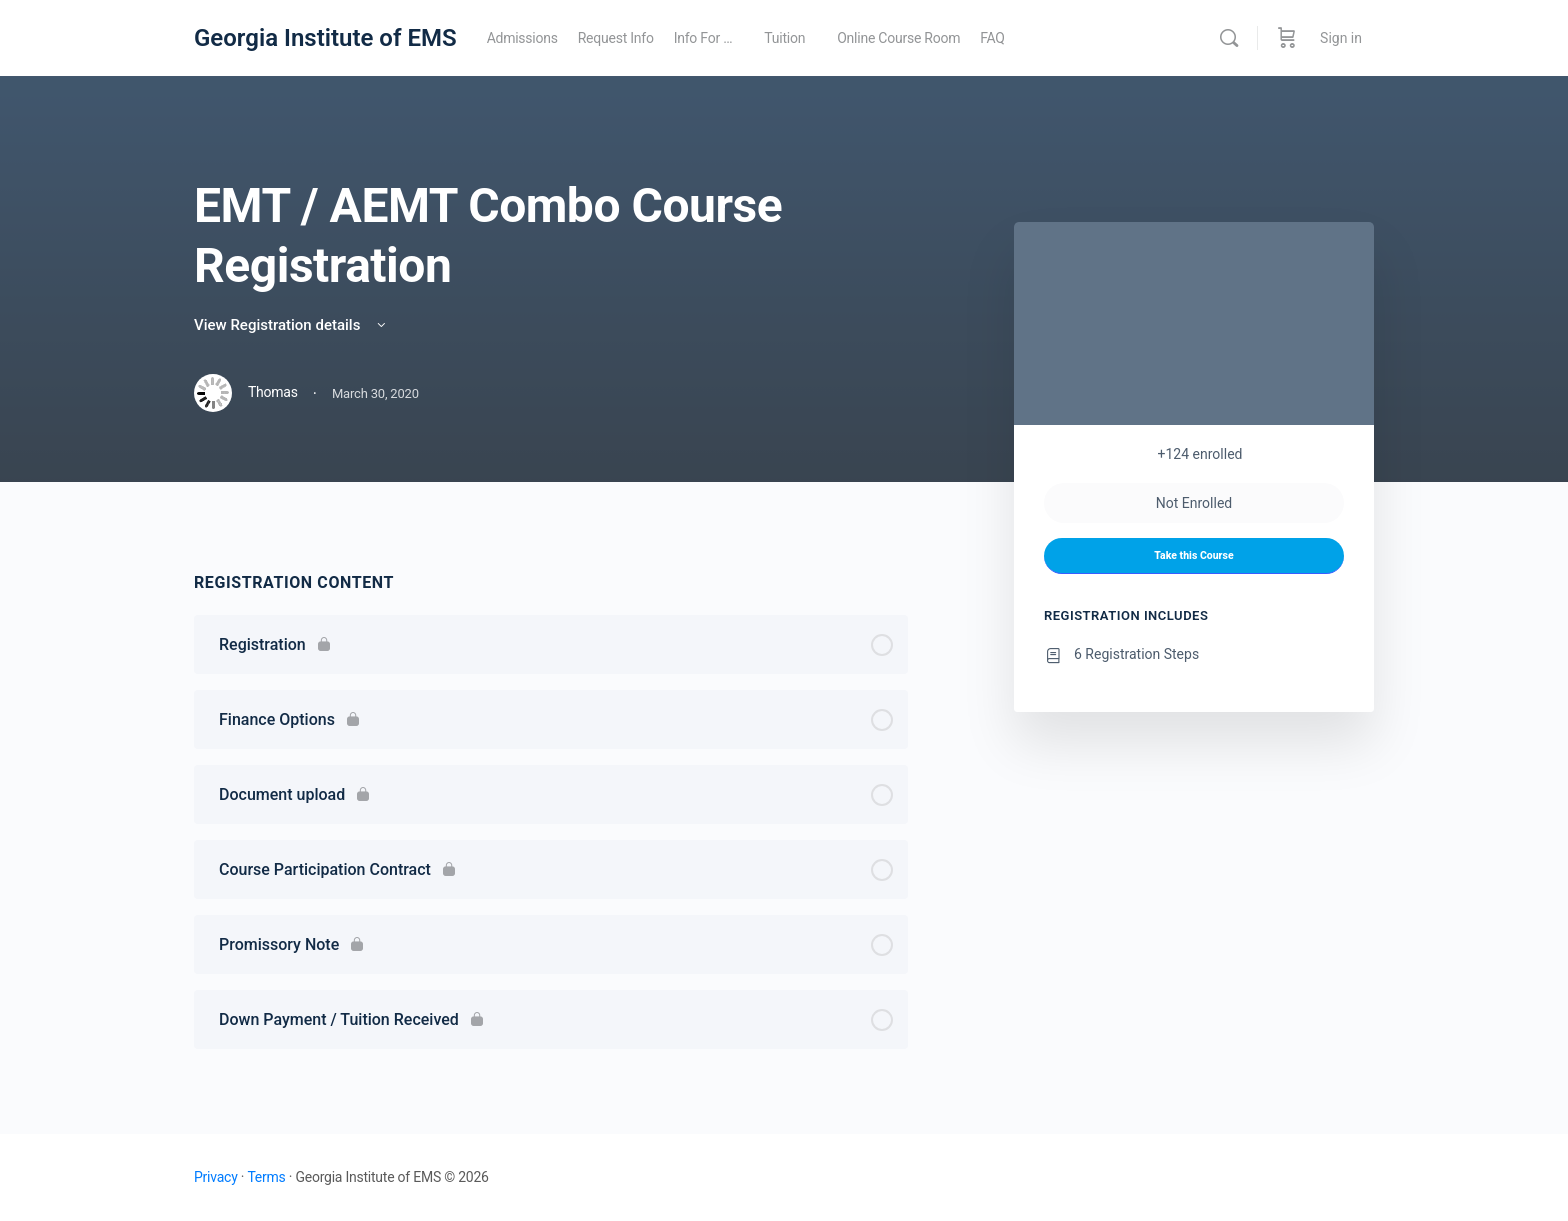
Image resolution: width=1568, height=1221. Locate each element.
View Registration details (291, 325)
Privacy (216, 1177)
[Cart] (1287, 38)
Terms (266, 1177)
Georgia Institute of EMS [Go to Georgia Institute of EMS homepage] (325, 38)
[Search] (1229, 38)
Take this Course (1193, 555)
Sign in (1341, 38)
